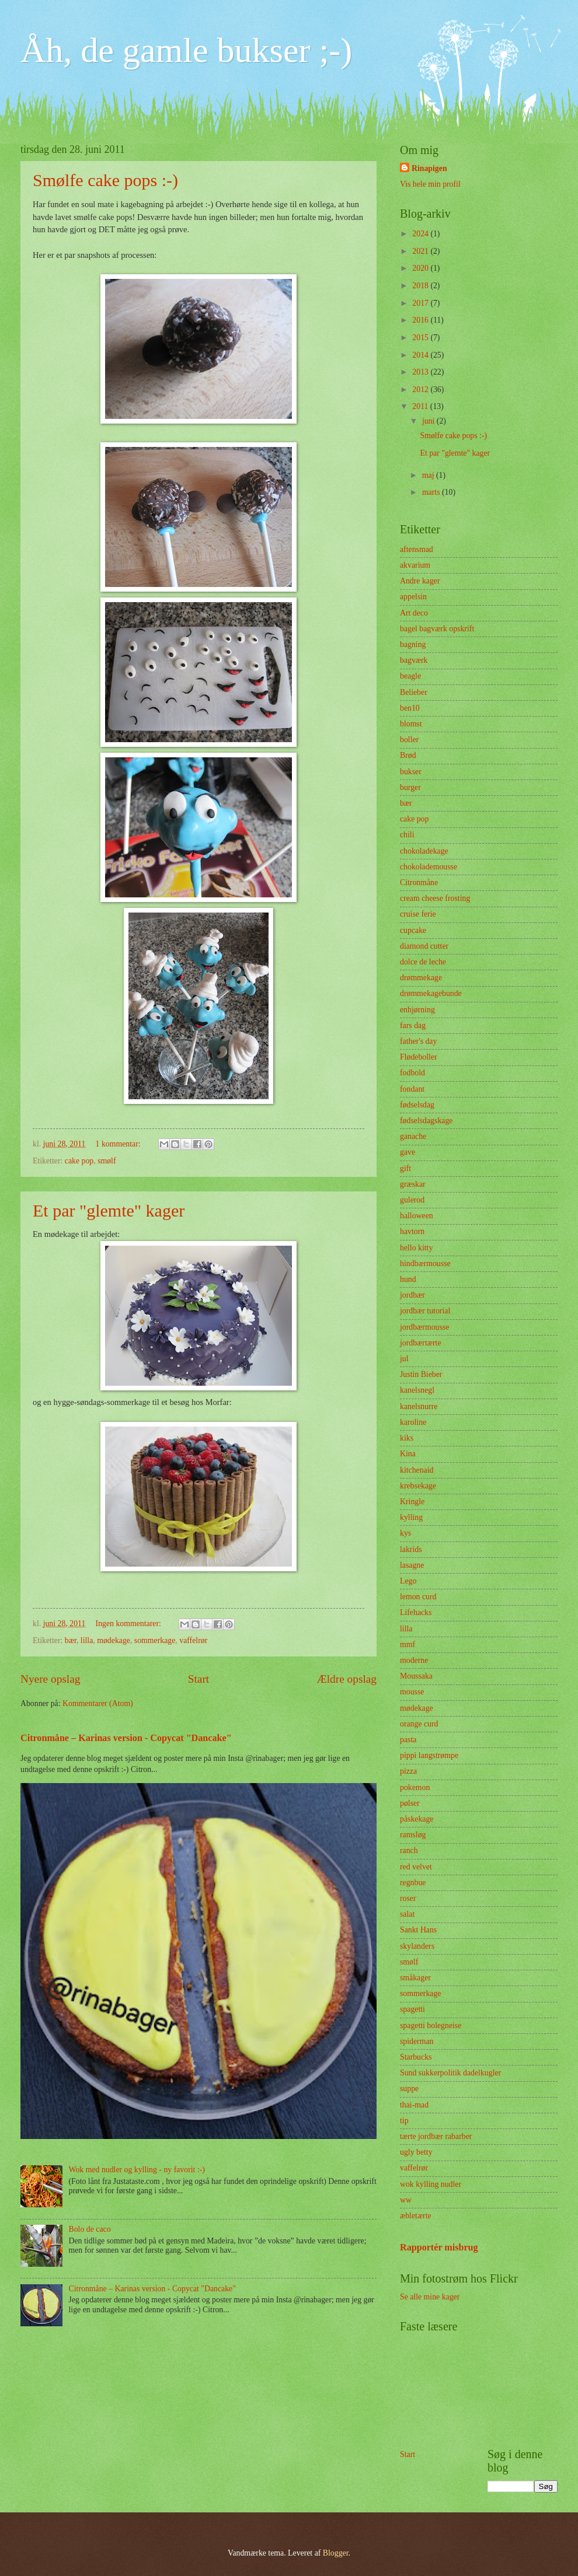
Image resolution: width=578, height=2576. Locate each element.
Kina (408, 1453)
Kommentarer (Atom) (97, 1703)
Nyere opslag (50, 1679)
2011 (421, 406)
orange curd (419, 1723)
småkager (415, 1977)
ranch (409, 1850)
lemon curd (418, 1596)
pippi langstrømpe (429, 1755)
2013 (421, 372)
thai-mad (414, 2104)
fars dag (413, 1025)
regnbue (413, 1882)
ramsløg (413, 1834)
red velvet (416, 1866)
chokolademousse (428, 866)
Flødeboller (418, 1057)
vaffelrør (193, 1640)
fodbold (412, 1072)
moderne (414, 1660)
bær (70, 1640)
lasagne (412, 1565)
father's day (418, 1041)
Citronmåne (419, 882)
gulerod (412, 1200)
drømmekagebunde (431, 993)
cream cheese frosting (435, 898)
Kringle (412, 1501)
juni (429, 421)
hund (408, 1279)
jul (404, 1358)
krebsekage (418, 1485)
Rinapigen (429, 168)
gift (405, 1168)
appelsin (413, 596)
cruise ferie (418, 914)
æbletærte (415, 2215)
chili (407, 834)
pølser (410, 1803)
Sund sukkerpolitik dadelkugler (450, 2072)
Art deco (414, 613)
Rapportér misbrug (439, 2247)
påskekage (416, 1819)
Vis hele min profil (430, 184)
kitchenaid (416, 1470)
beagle (410, 676)
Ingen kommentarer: (129, 1623)
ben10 (410, 708)
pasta (408, 1739)
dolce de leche (423, 961)
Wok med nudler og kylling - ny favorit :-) (137, 2169)
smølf (107, 1160)
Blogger (336, 2553)
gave (407, 1152)
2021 (421, 251)
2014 (421, 355)
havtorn (412, 1231)
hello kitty (416, 1247)
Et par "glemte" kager (108, 1210)
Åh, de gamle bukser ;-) (186, 50)
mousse (412, 1691)
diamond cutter (424, 946)
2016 (421, 320)
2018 (421, 285)
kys (405, 1533)
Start (198, 1679)
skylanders (417, 1946)
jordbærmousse (424, 1327)
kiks (406, 1438)
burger (410, 787)
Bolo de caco (90, 2229)
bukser (411, 771)
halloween (416, 1215)
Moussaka (416, 1676)
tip (404, 2120)
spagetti (412, 2009)
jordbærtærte (420, 1342)
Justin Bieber (421, 1374)
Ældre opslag (347, 1679)
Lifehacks (415, 1612)
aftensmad (416, 549)
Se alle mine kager (429, 2296)
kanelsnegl (417, 1390)
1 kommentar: (119, 1144)
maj (429, 475)
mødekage (113, 1640)
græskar (413, 1184)
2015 (421, 337)
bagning (413, 644)
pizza (408, 1771)
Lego (408, 1581)
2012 (421, 389)
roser (408, 1898)
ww (406, 2200)
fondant (412, 1089)
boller (409, 739)
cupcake (413, 930)
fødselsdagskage (426, 1120)
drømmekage (421, 977)
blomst (411, 723)
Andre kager (420, 580)
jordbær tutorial (425, 1310)
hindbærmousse (425, 1263)
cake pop (79, 1160)
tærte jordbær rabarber (436, 2136)
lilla (87, 1640)
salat (407, 1914)
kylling (411, 1517)
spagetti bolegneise (430, 2025)
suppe (409, 2088)
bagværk (414, 660)
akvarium (415, 565)
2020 (421, 268)
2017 (421, 303)
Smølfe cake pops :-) (105, 180)
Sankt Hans (418, 1929)
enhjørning (417, 1009)
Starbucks (415, 2057)
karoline (413, 1422)
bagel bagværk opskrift (437, 628)
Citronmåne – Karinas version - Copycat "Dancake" (126, 1738)
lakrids (411, 1549)
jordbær (412, 1295)
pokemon (415, 1787)
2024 (421, 233)
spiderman (416, 2041)
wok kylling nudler (430, 2184)
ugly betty (416, 2152)
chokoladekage (424, 851)
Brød (408, 755)
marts (432, 492)
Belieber (413, 692)
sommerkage (155, 1640)
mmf (407, 1644)
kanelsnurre (418, 1406)
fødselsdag (417, 1104)
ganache (413, 1136)
